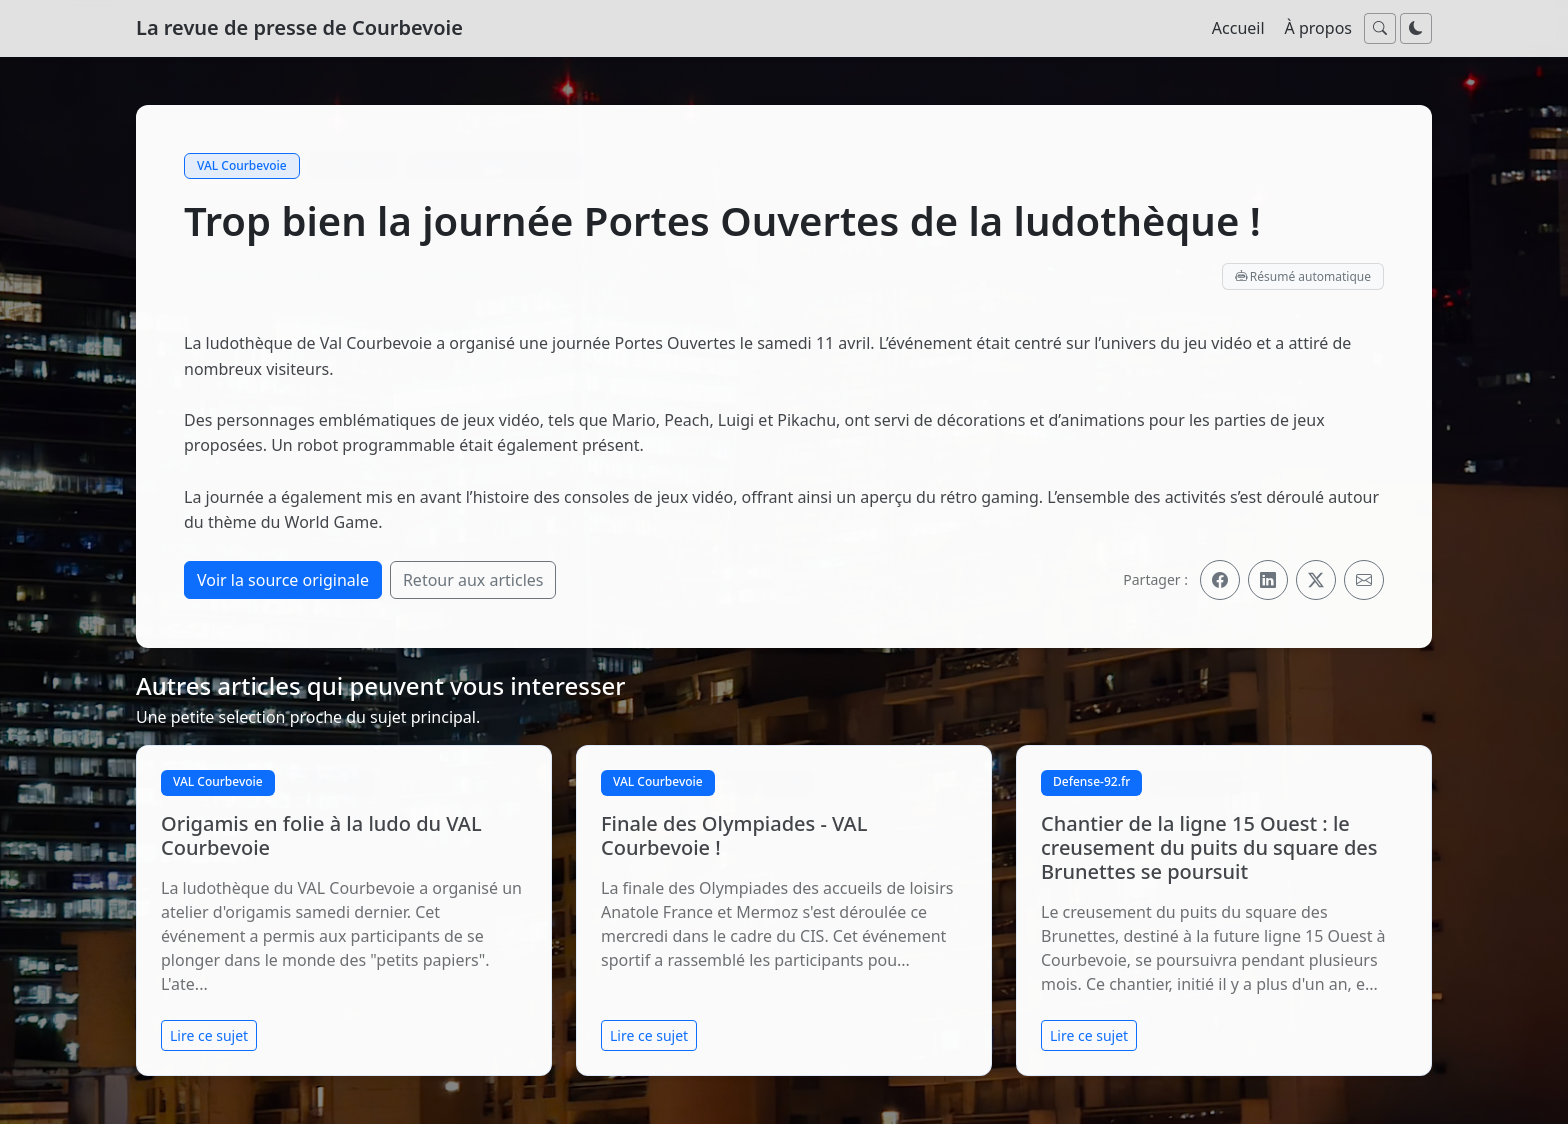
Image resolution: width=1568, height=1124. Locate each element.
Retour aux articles (473, 580)
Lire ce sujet (209, 1035)
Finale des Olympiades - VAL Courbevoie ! (734, 835)
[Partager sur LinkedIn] (1268, 580)
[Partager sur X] (1316, 580)
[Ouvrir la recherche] (1380, 28)
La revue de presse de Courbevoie (299, 27)
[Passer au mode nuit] (1416, 28)
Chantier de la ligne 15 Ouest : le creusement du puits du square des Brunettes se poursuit (1209, 847)
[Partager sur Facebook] (1220, 580)
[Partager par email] (1364, 580)
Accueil (1238, 28)
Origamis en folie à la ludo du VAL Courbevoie (321, 835)
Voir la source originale (283, 580)
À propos (1318, 28)
